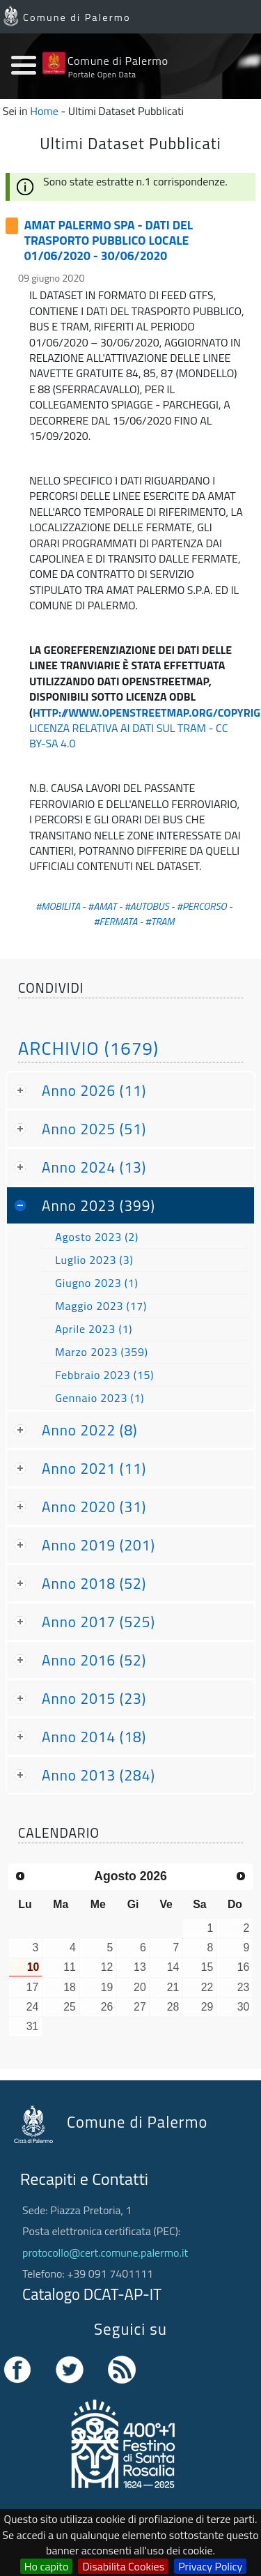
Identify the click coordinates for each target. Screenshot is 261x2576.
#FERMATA (115, 921)
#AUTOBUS (147, 906)
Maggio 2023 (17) (101, 1305)
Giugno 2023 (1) (96, 1282)
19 (107, 1987)
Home (44, 110)
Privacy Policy (210, 2566)
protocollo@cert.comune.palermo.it (105, 2252)
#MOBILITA (57, 906)
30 (243, 2007)
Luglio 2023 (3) (94, 1259)
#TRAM (160, 921)
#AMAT (102, 906)
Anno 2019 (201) (98, 1545)
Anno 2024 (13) (94, 1167)
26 (107, 2007)
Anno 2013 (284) (98, 1775)
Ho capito (46, 2566)
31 (32, 2026)
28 (173, 2007)
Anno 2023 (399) (98, 1205)
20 (140, 1987)
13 (140, 1967)
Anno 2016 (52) (94, 1660)
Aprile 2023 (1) (93, 1328)
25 (69, 2007)
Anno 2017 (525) (98, 1621)
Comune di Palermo (77, 17)
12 (107, 1967)
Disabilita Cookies (123, 2566)
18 (69, 1987)
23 (243, 1987)
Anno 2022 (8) (90, 1430)
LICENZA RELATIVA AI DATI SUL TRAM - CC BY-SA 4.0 (128, 735)
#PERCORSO (202, 906)
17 (32, 1987)
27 (140, 2007)
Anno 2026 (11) (94, 1090)
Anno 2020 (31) (94, 1506)
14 (173, 1967)
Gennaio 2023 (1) (99, 1397)
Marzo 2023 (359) (101, 1351)
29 (207, 2007)
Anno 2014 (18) (94, 1736)
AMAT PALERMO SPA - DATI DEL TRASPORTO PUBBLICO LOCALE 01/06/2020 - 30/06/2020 (108, 240)
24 (32, 2007)
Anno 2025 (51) (94, 1129)
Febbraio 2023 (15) (104, 1374)
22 (207, 1987)
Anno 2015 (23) (94, 1698)
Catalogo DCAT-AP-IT (91, 2294)
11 (69, 1967)
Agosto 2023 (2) (97, 1236)
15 (207, 1967)
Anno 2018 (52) (94, 1583)
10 (33, 1967)
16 (243, 1967)
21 (173, 1987)
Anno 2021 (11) (94, 1468)
